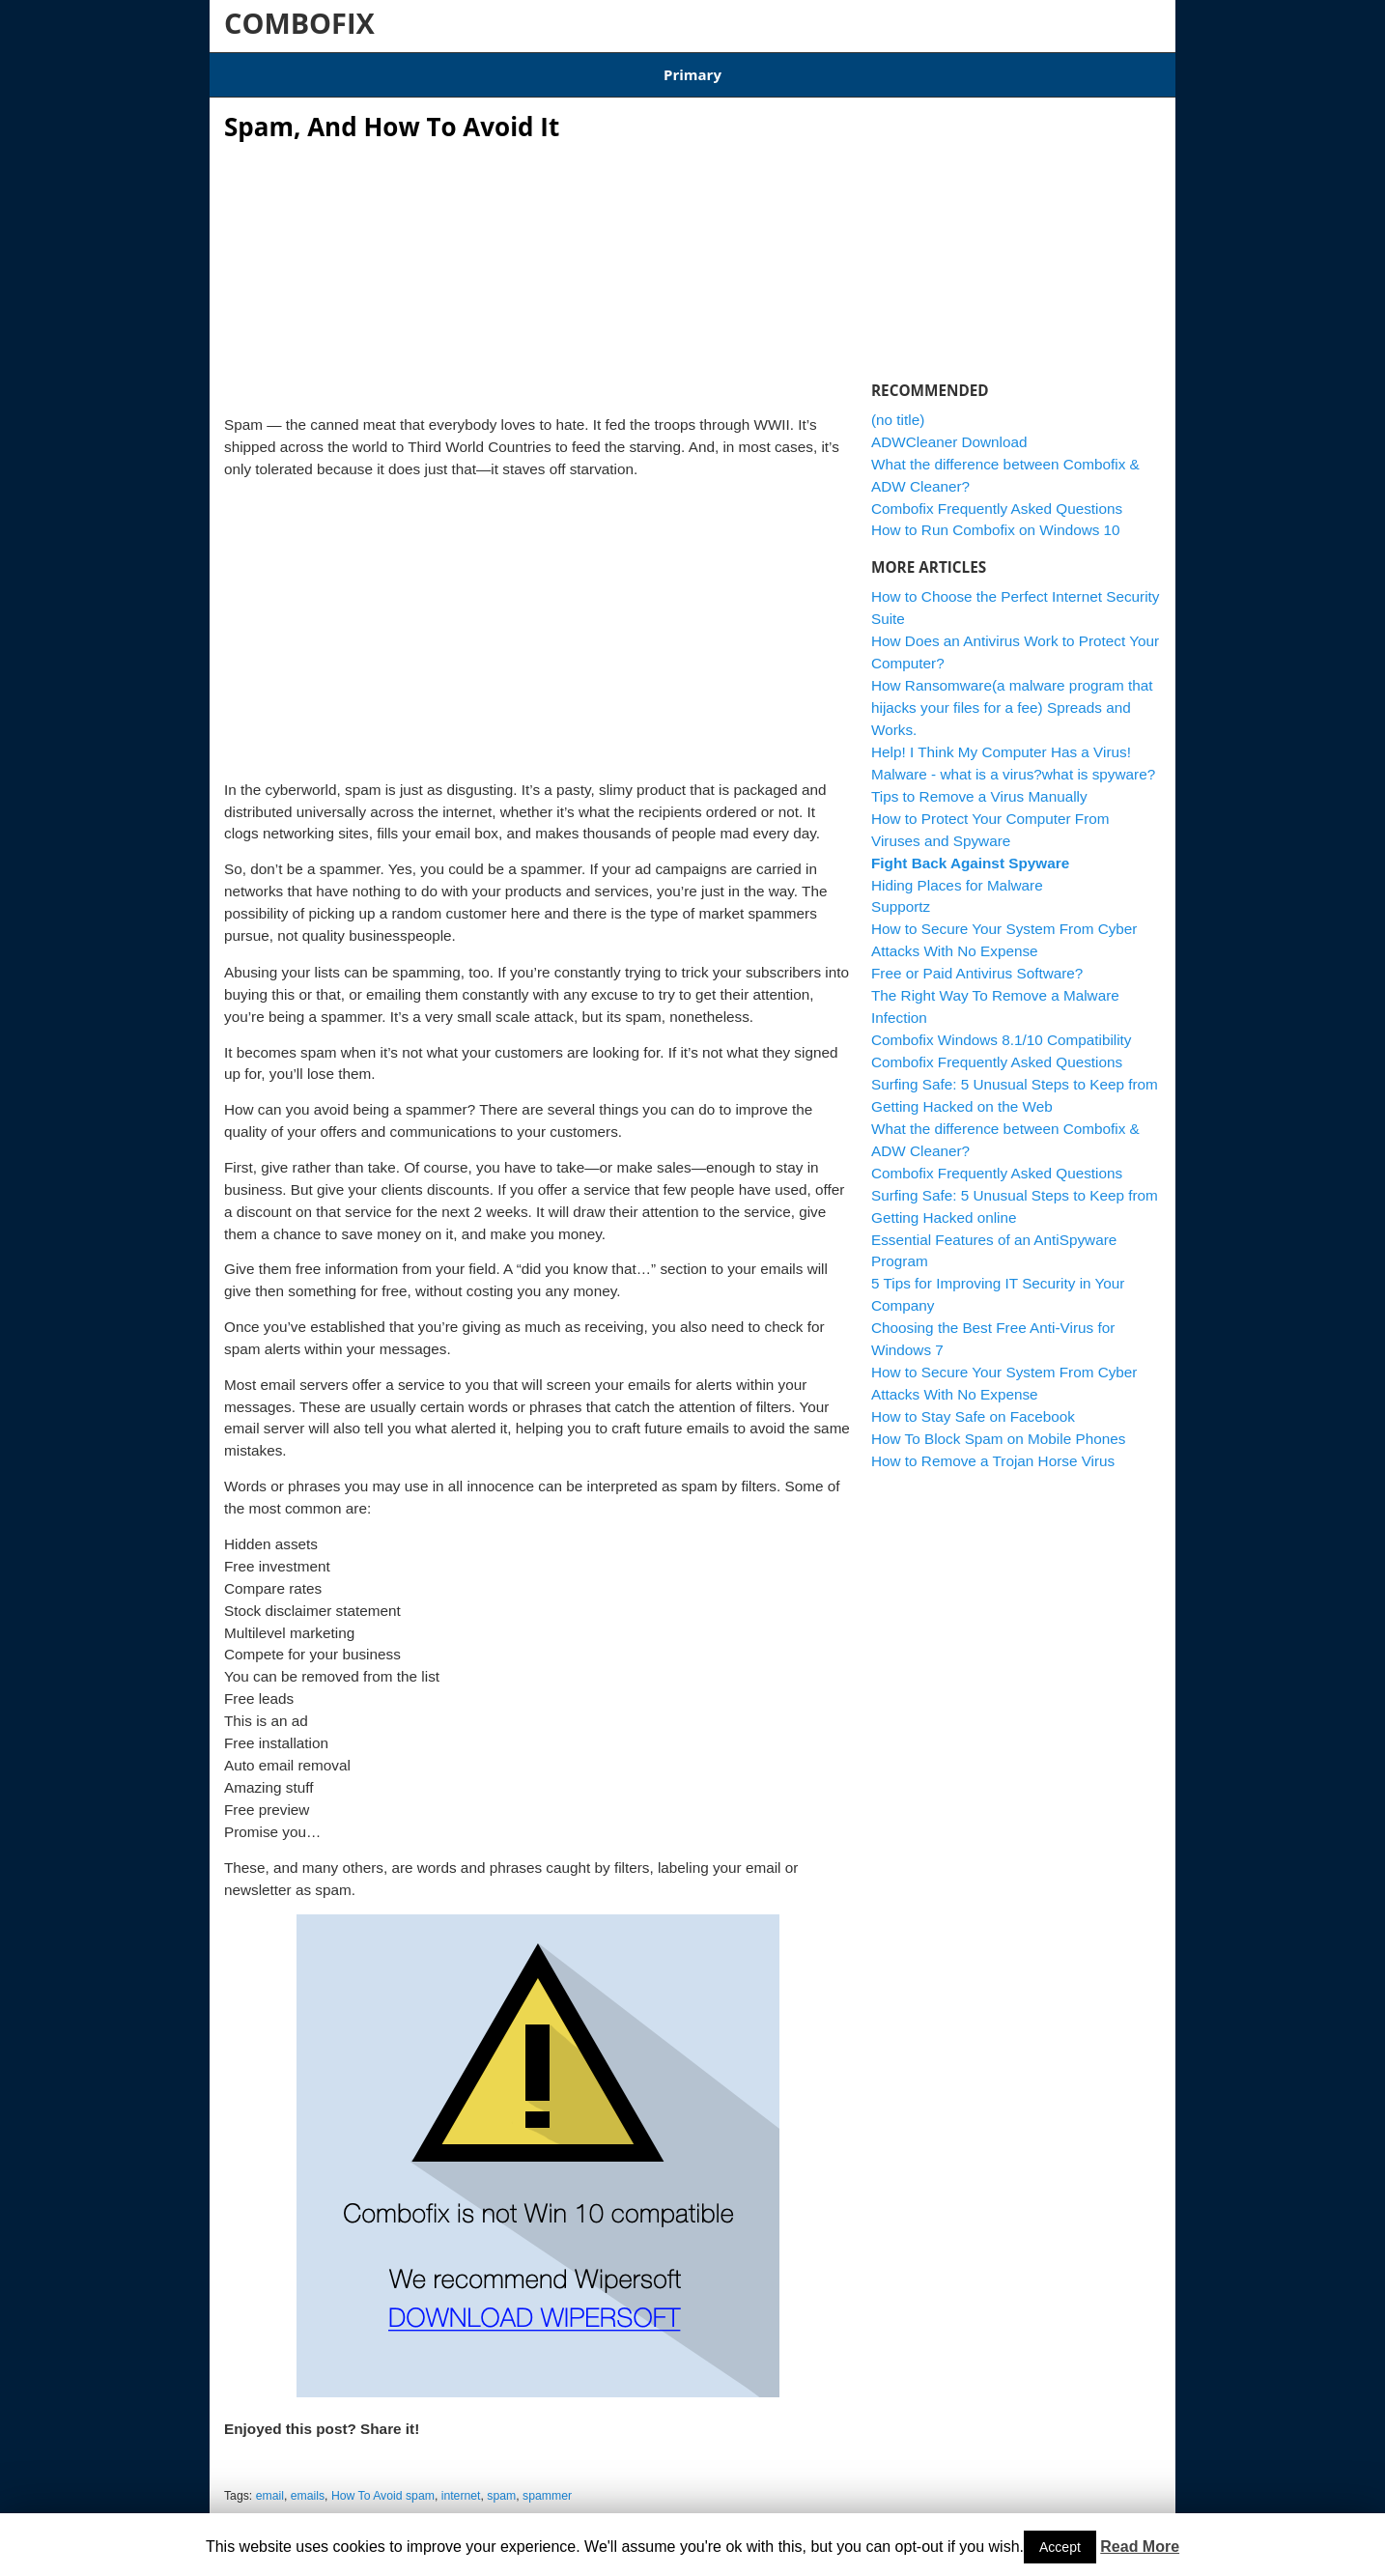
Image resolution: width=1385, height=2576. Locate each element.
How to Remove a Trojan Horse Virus (993, 1448)
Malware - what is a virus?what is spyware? (1013, 761)
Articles (312, 68)
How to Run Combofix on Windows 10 (995, 518)
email (270, 2484)
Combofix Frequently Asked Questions (996, 496)
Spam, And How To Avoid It (391, 114)
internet (461, 2484)
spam (501, 2484)
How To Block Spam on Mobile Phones (998, 1426)
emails (308, 2484)
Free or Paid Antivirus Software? (977, 961)
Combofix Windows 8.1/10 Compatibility (571, 68)
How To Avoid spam (383, 2484)
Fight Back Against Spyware (970, 850)
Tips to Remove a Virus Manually (979, 784)
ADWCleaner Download (786, 68)
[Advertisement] (538, 261)
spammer (547, 2484)
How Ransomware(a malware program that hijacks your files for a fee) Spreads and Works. (1012, 695)
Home (243, 68)
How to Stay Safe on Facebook (973, 1405)
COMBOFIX (299, 23)
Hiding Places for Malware (957, 872)
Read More (1139, 2546)
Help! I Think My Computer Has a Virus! (1001, 739)
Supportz (900, 895)
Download (394, 68)
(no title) (897, 407)
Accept (1060, 2547)
